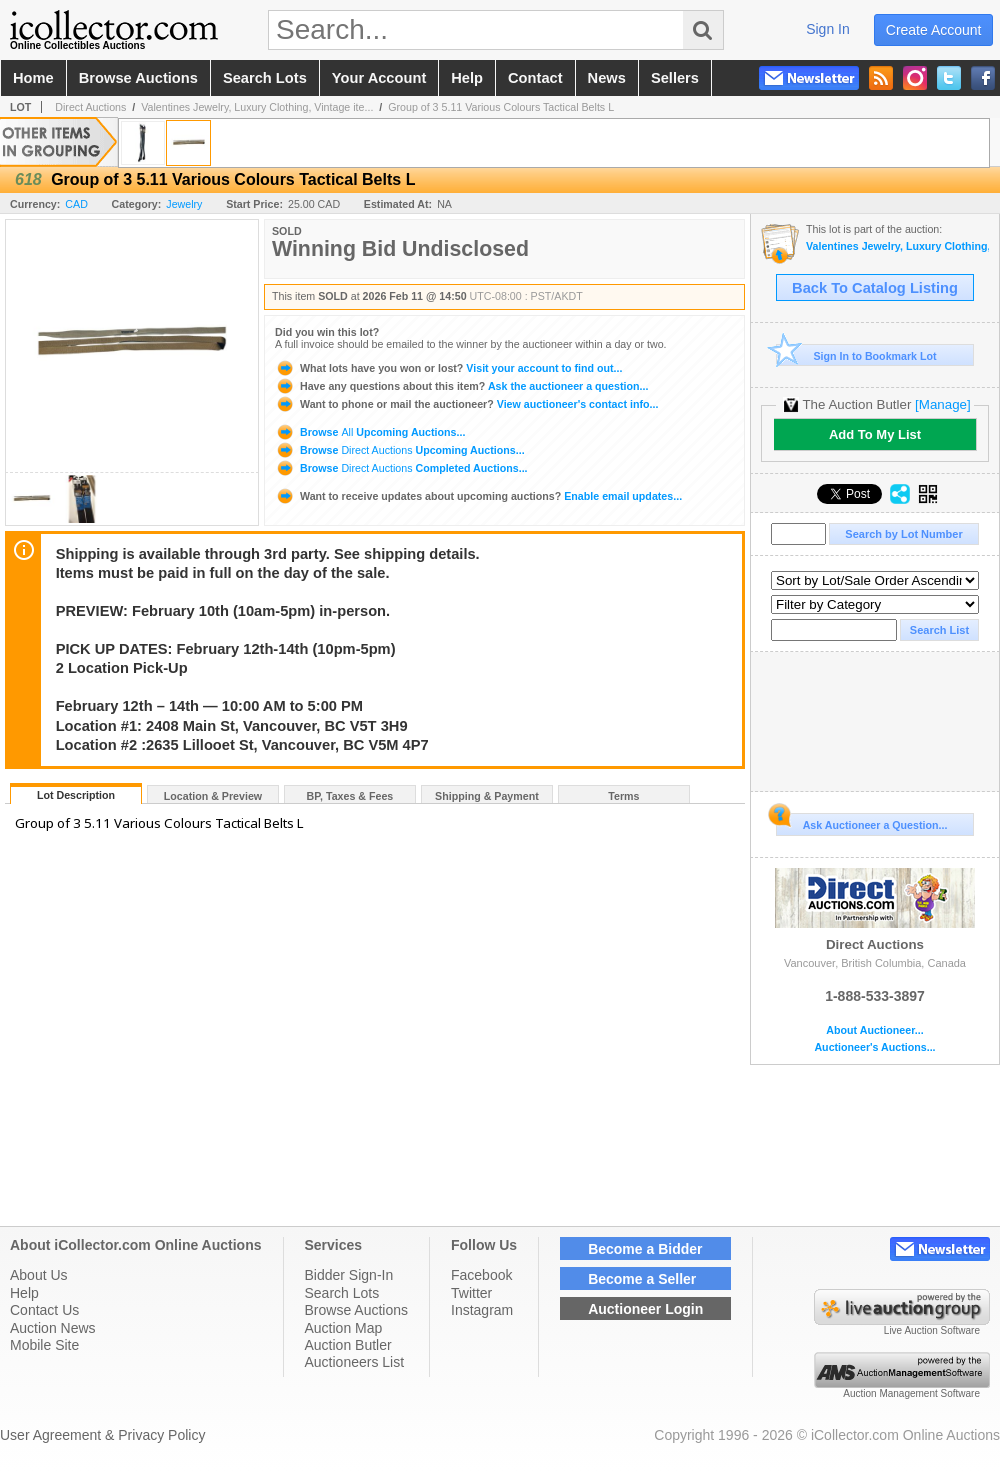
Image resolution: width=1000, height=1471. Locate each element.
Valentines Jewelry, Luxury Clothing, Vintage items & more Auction (897, 246)
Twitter (471, 1293)
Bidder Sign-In (349, 1275)
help (467, 78)
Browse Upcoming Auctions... (370, 432)
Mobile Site (44, 1345)
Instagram (482, 1310)
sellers (675, 78)
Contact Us (44, 1310)
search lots (265, 78)
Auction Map (344, 1328)
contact (535, 78)
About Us (39, 1275)
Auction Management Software (911, 1393)
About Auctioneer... (874, 1030)
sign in (828, 29)
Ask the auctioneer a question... (461, 386)
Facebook (481, 1275)
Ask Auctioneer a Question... (861, 822)
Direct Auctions (90, 107)
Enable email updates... (478, 496)
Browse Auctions (357, 1310)
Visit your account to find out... (448, 368)
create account (934, 30)
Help (24, 1293)
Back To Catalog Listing (875, 288)
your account (379, 78)
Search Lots (342, 1293)
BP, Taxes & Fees (350, 796)
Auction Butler (348, 1345)
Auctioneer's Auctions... (874, 1047)
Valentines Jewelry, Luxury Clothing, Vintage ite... (257, 107)
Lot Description (76, 795)
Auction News (53, 1328)
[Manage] (942, 404)
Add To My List (875, 434)
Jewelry (184, 204)
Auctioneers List (355, 1362)
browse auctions (138, 78)
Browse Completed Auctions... (401, 468)
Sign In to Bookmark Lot (856, 355)
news (607, 78)
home (33, 78)
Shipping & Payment (487, 796)
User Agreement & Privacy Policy (102, 1435)
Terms (623, 796)
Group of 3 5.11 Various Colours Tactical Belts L (501, 107)
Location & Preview (213, 796)
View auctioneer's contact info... (466, 404)
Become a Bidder (645, 1249)
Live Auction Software (932, 1330)
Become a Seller (642, 1279)
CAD (76, 204)
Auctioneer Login (645, 1309)
